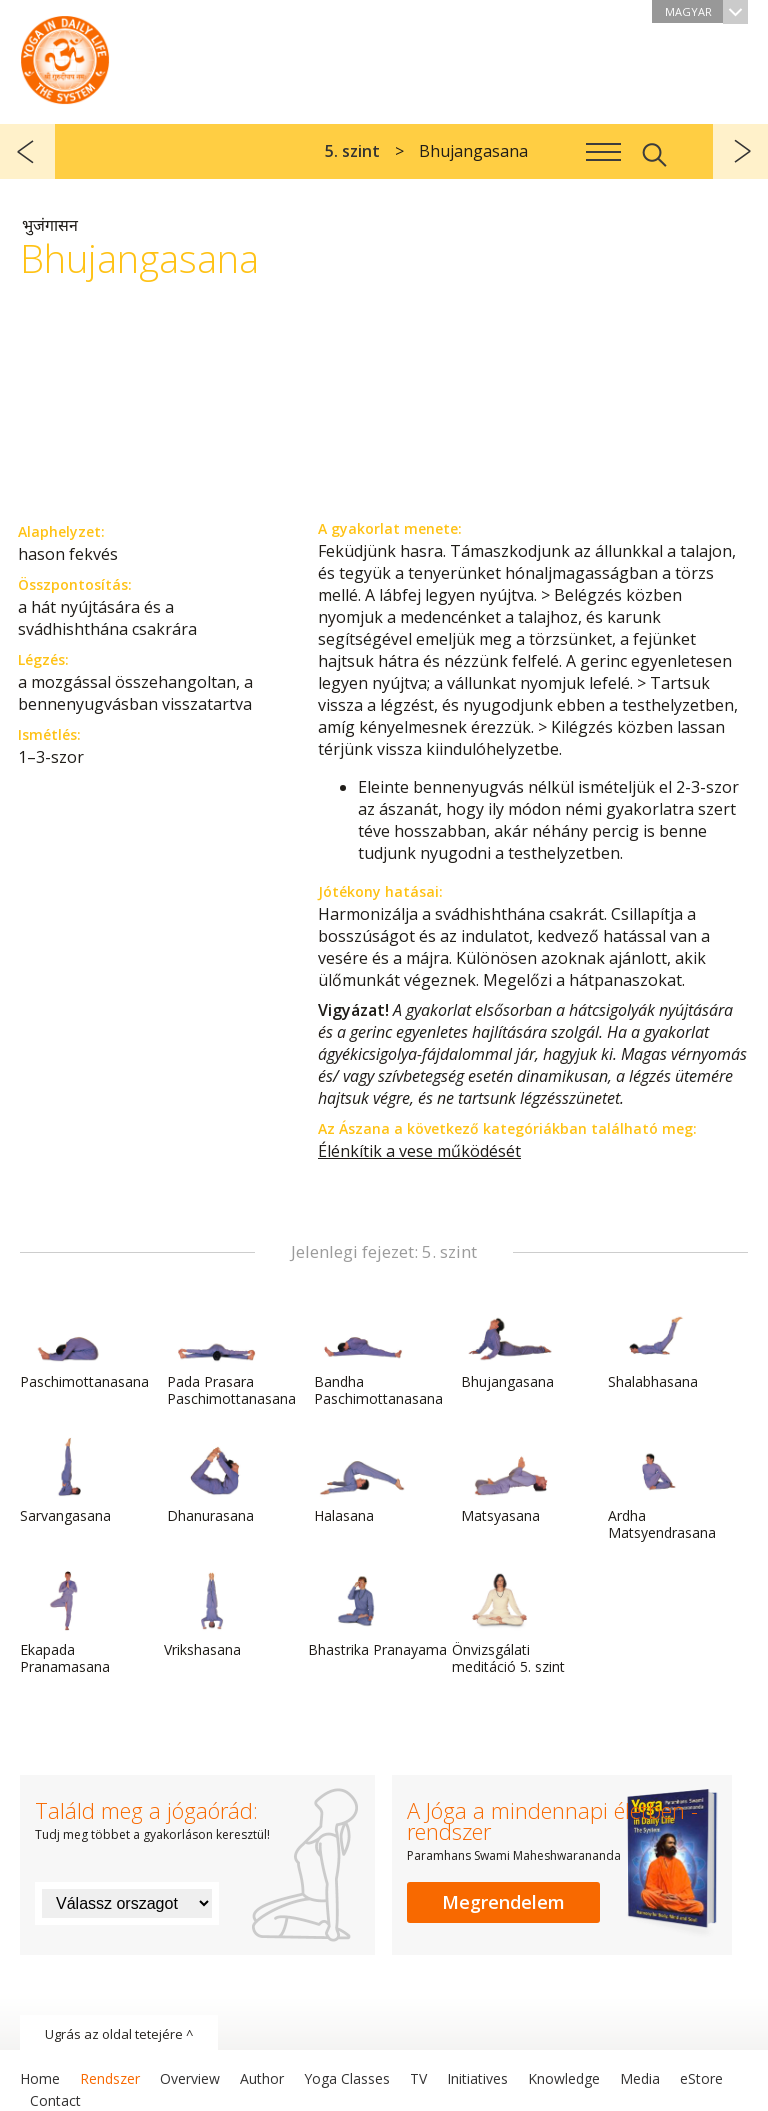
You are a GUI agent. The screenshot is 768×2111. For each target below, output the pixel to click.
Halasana (362, 1481)
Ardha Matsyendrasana (662, 1489)
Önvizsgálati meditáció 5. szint (508, 1623)
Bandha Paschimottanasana (378, 1355)
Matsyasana (509, 1481)
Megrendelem (503, 1902)
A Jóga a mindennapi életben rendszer (65, 55)
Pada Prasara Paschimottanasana (231, 1355)
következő (740, 151)
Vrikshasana (212, 1615)
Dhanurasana (215, 1481)
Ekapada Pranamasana (68, 1623)
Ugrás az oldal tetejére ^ (119, 2034)
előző (27, 151)
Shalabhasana (656, 1347)
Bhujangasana (509, 1347)
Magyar (706, 11)
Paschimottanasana (84, 1347)
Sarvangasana (68, 1481)
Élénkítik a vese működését (419, 1151)
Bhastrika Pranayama (377, 1615)
